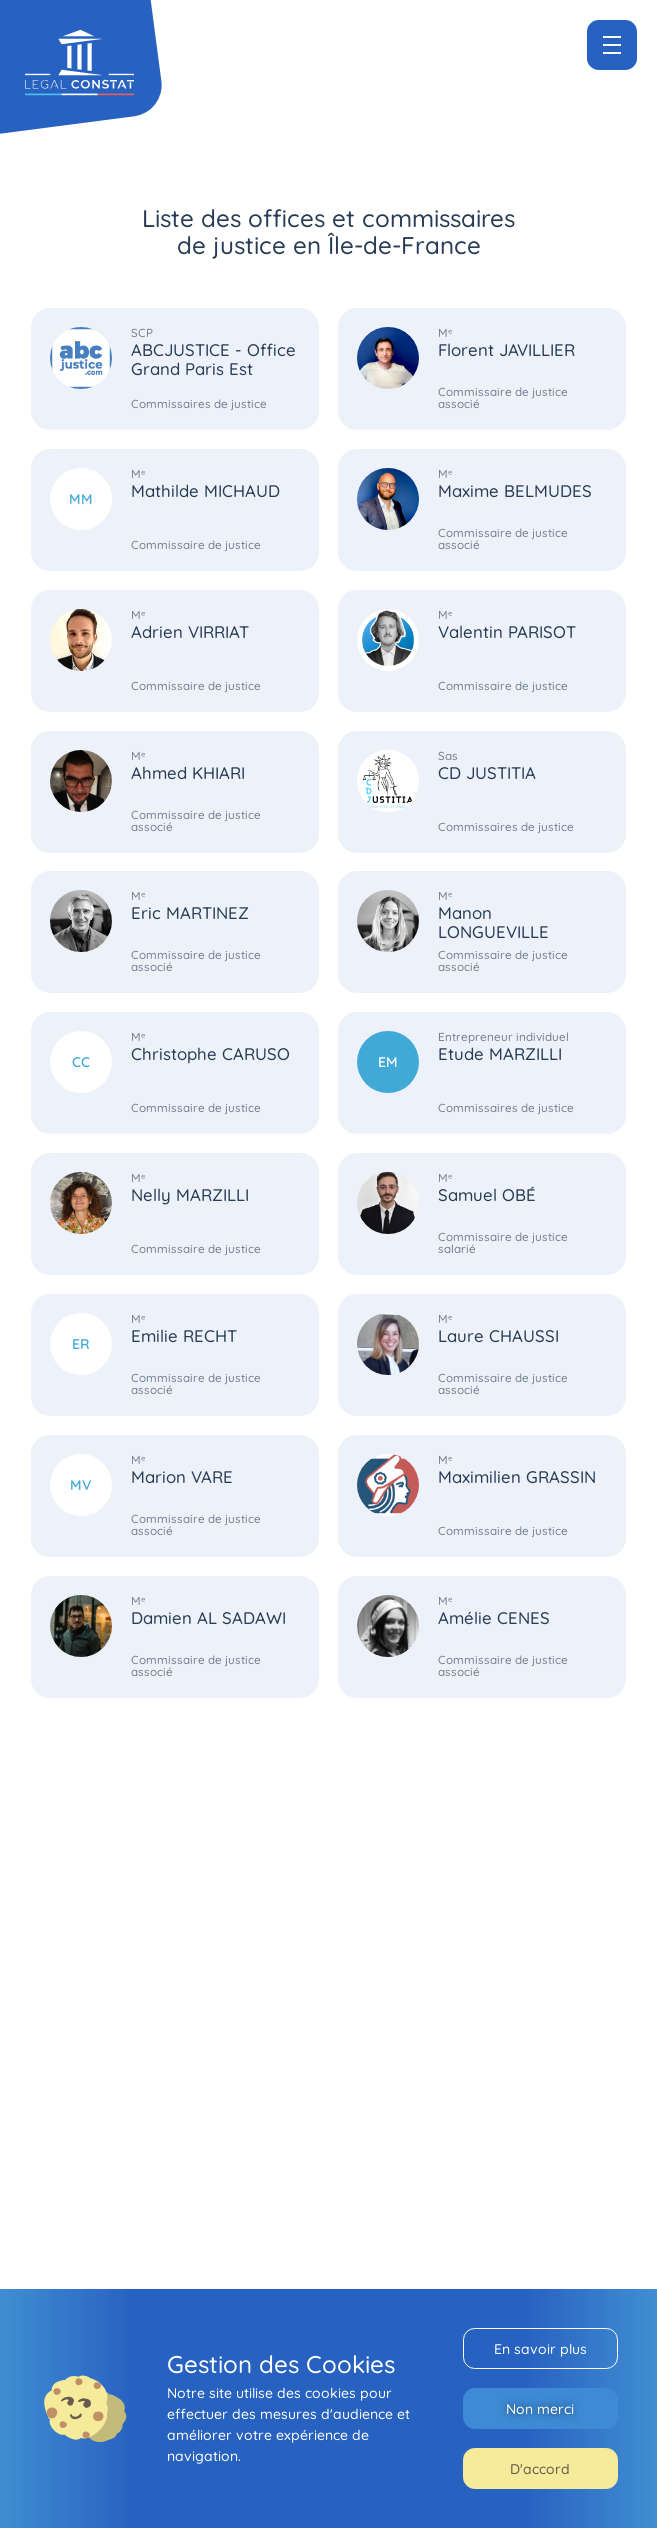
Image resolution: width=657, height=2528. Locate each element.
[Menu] (612, 45)
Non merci (540, 2408)
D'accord (540, 2468)
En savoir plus (540, 2348)
